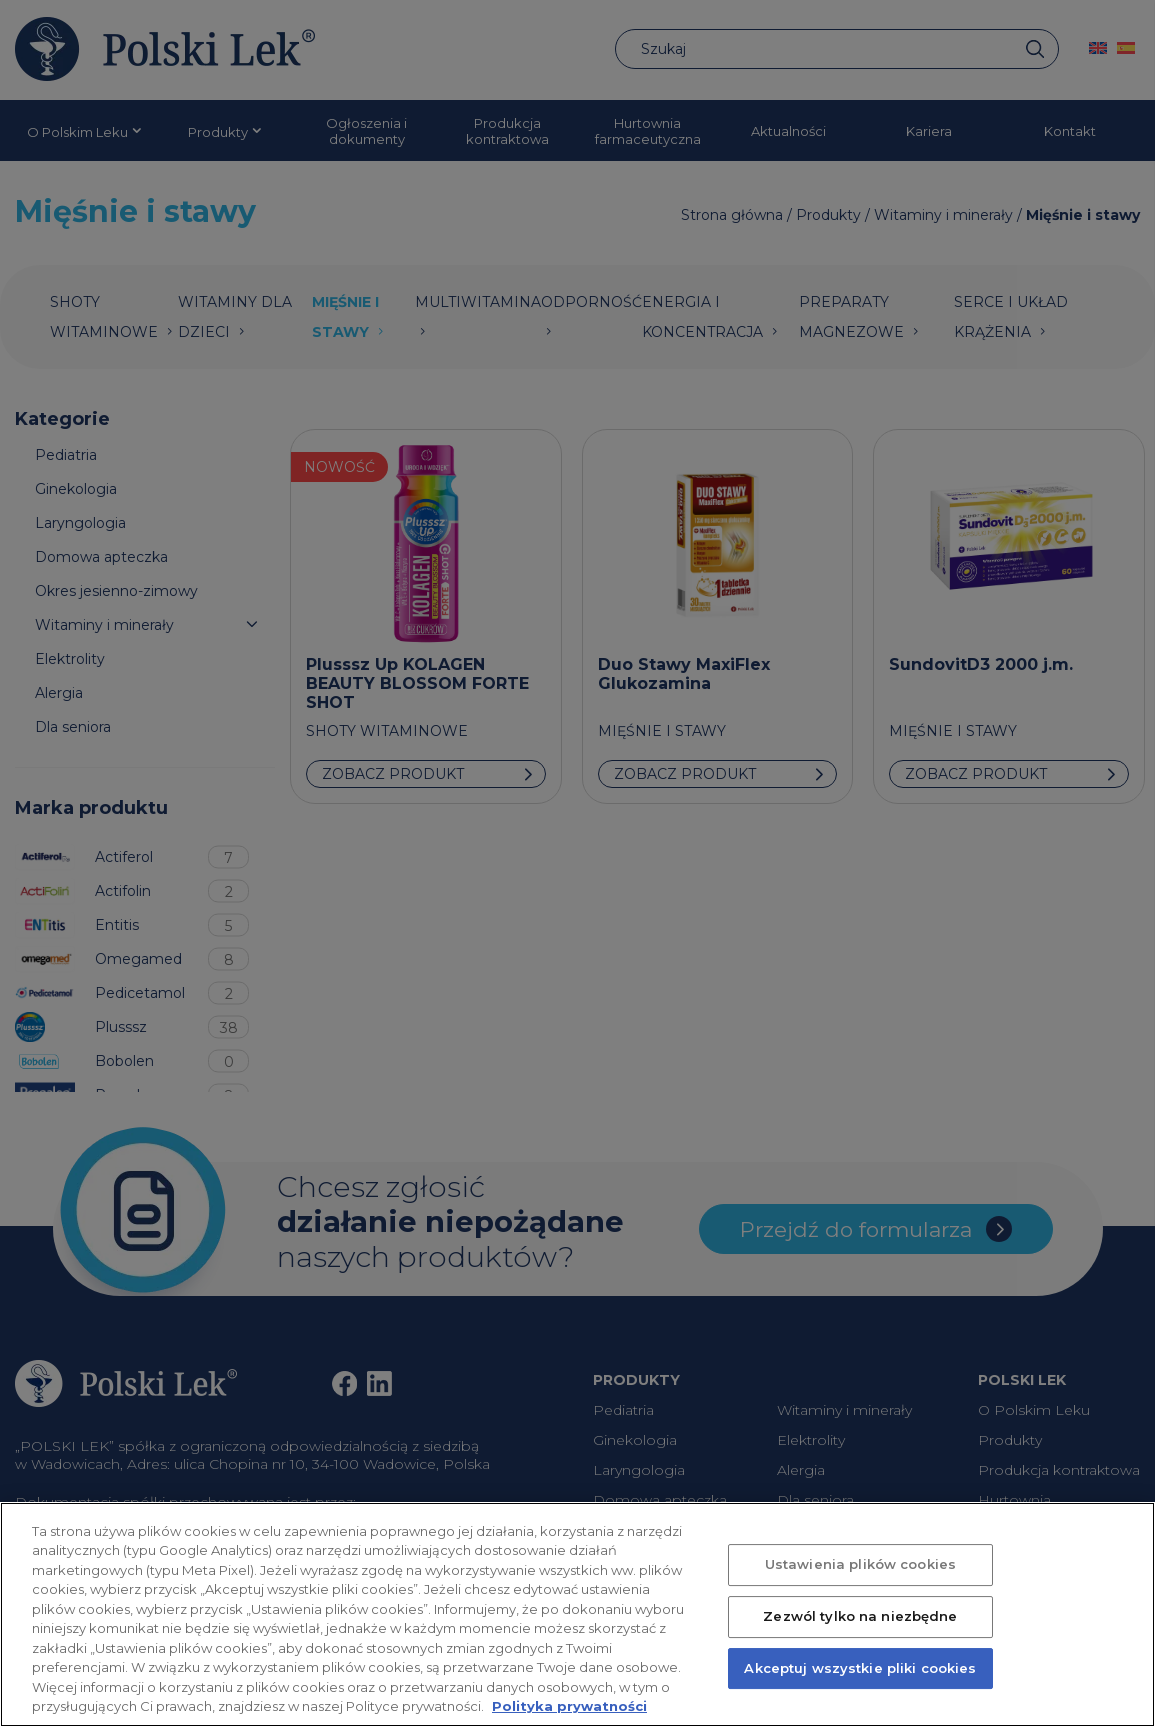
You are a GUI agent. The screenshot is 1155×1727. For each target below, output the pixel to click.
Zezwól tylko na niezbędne (860, 1621)
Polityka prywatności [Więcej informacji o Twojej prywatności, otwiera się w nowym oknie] (569, 1711)
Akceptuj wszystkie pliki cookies (860, 1672)
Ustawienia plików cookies (860, 1569)
